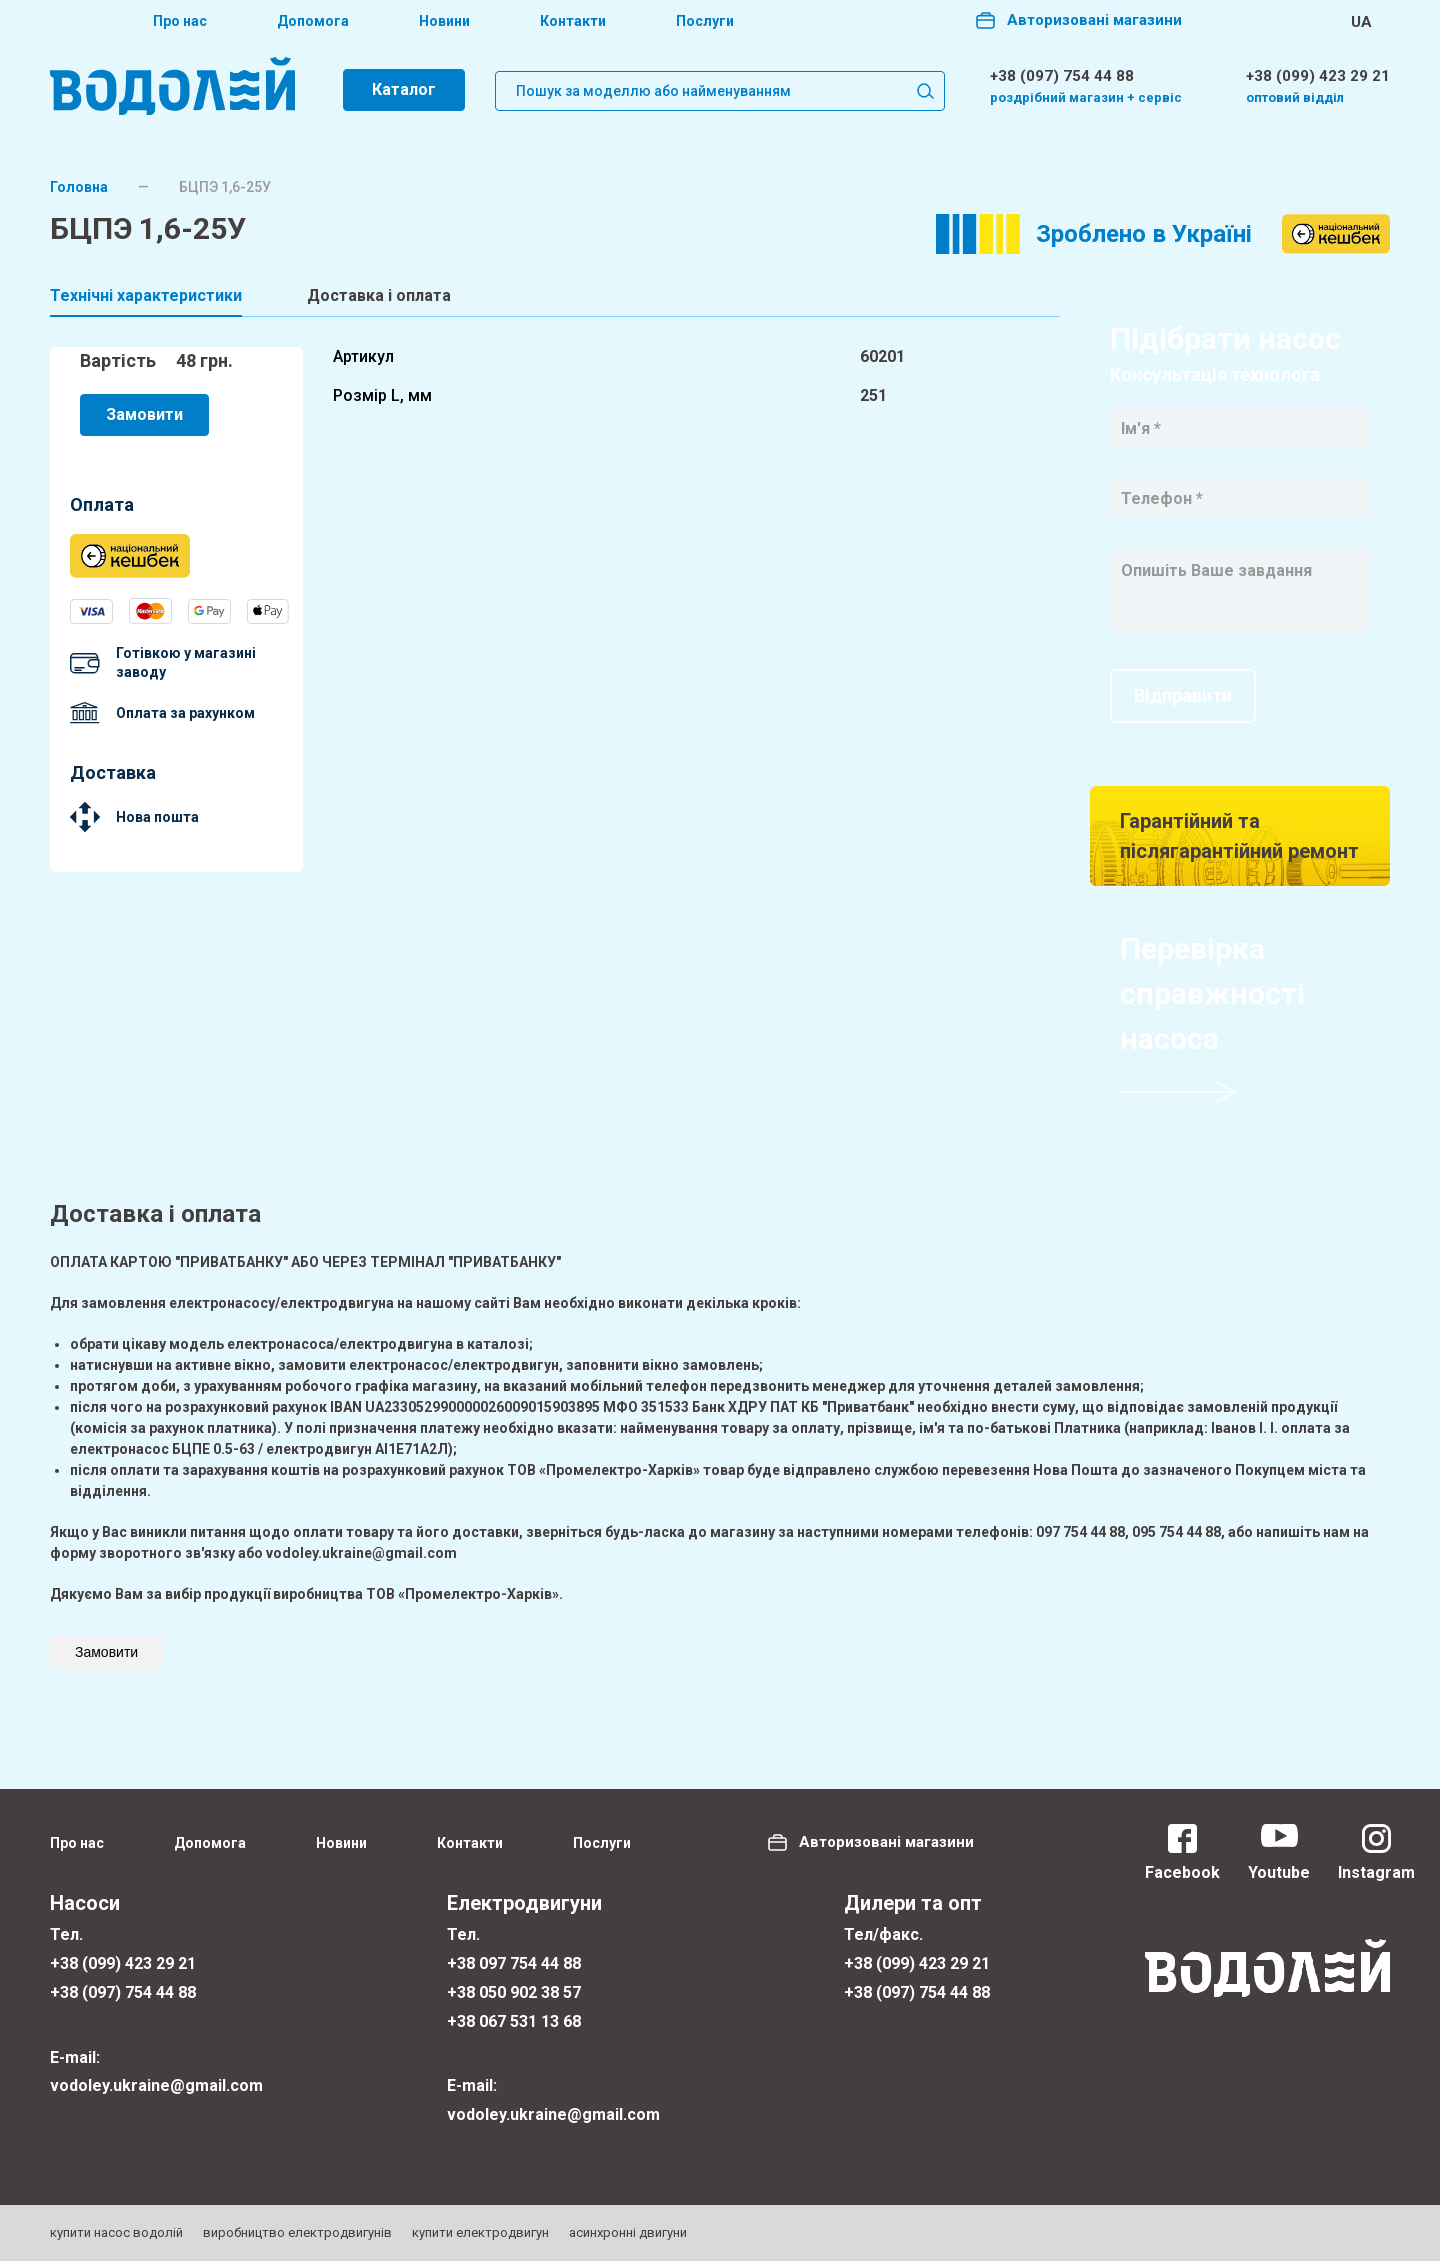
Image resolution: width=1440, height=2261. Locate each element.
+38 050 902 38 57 (514, 1992)
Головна (79, 187)
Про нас (180, 21)
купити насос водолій (116, 2232)
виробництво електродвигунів (297, 2232)
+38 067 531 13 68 (514, 2021)
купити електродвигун (480, 2232)
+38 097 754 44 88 (514, 1963)
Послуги (705, 21)
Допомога (313, 21)
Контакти (573, 21)
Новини (444, 21)
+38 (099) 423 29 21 (1318, 76)
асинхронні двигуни (628, 2232)
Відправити (1183, 695)
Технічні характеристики (146, 295)
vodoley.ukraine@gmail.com (156, 2085)
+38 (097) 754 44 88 (1062, 76)
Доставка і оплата (379, 295)
